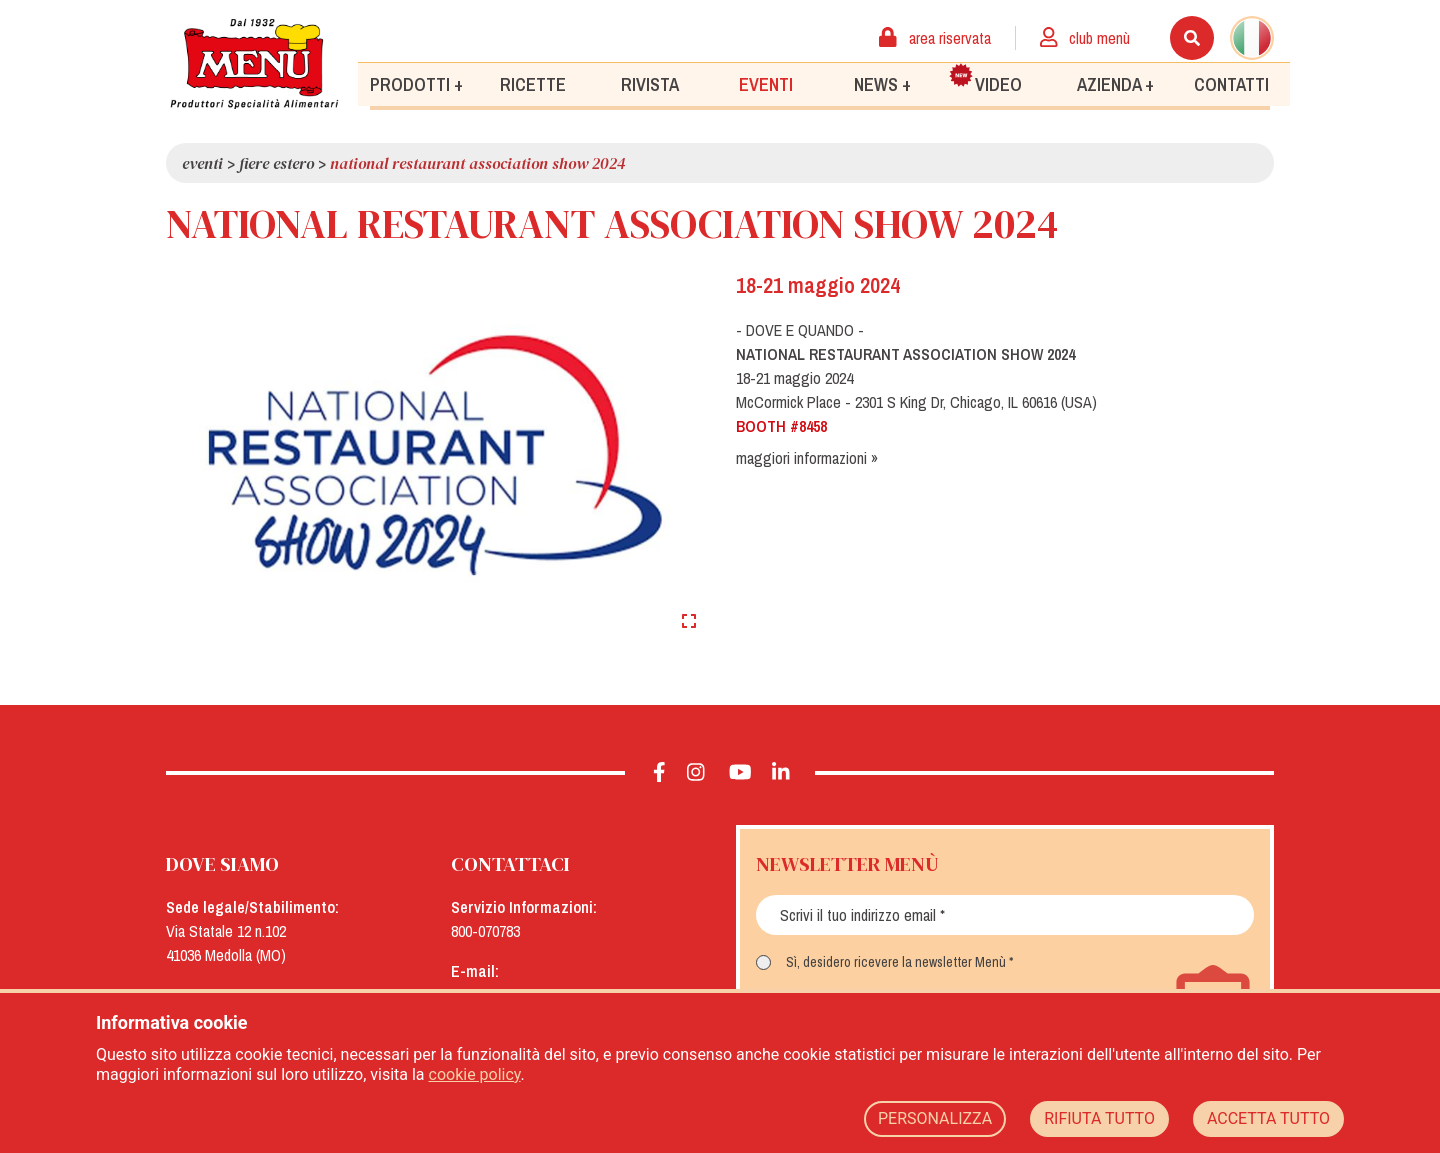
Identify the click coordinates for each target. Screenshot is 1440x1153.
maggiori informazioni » (807, 458)
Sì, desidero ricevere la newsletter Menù (896, 962)
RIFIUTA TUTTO (1099, 1118)
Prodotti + (416, 83)
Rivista (650, 83)
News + (882, 83)
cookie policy (475, 1074)
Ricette (533, 83)
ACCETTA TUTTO (1268, 1118)
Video (986, 79)
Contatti (1231, 83)
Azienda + (1115, 83)
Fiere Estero (276, 163)
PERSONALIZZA (935, 1118)
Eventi (766, 83)
